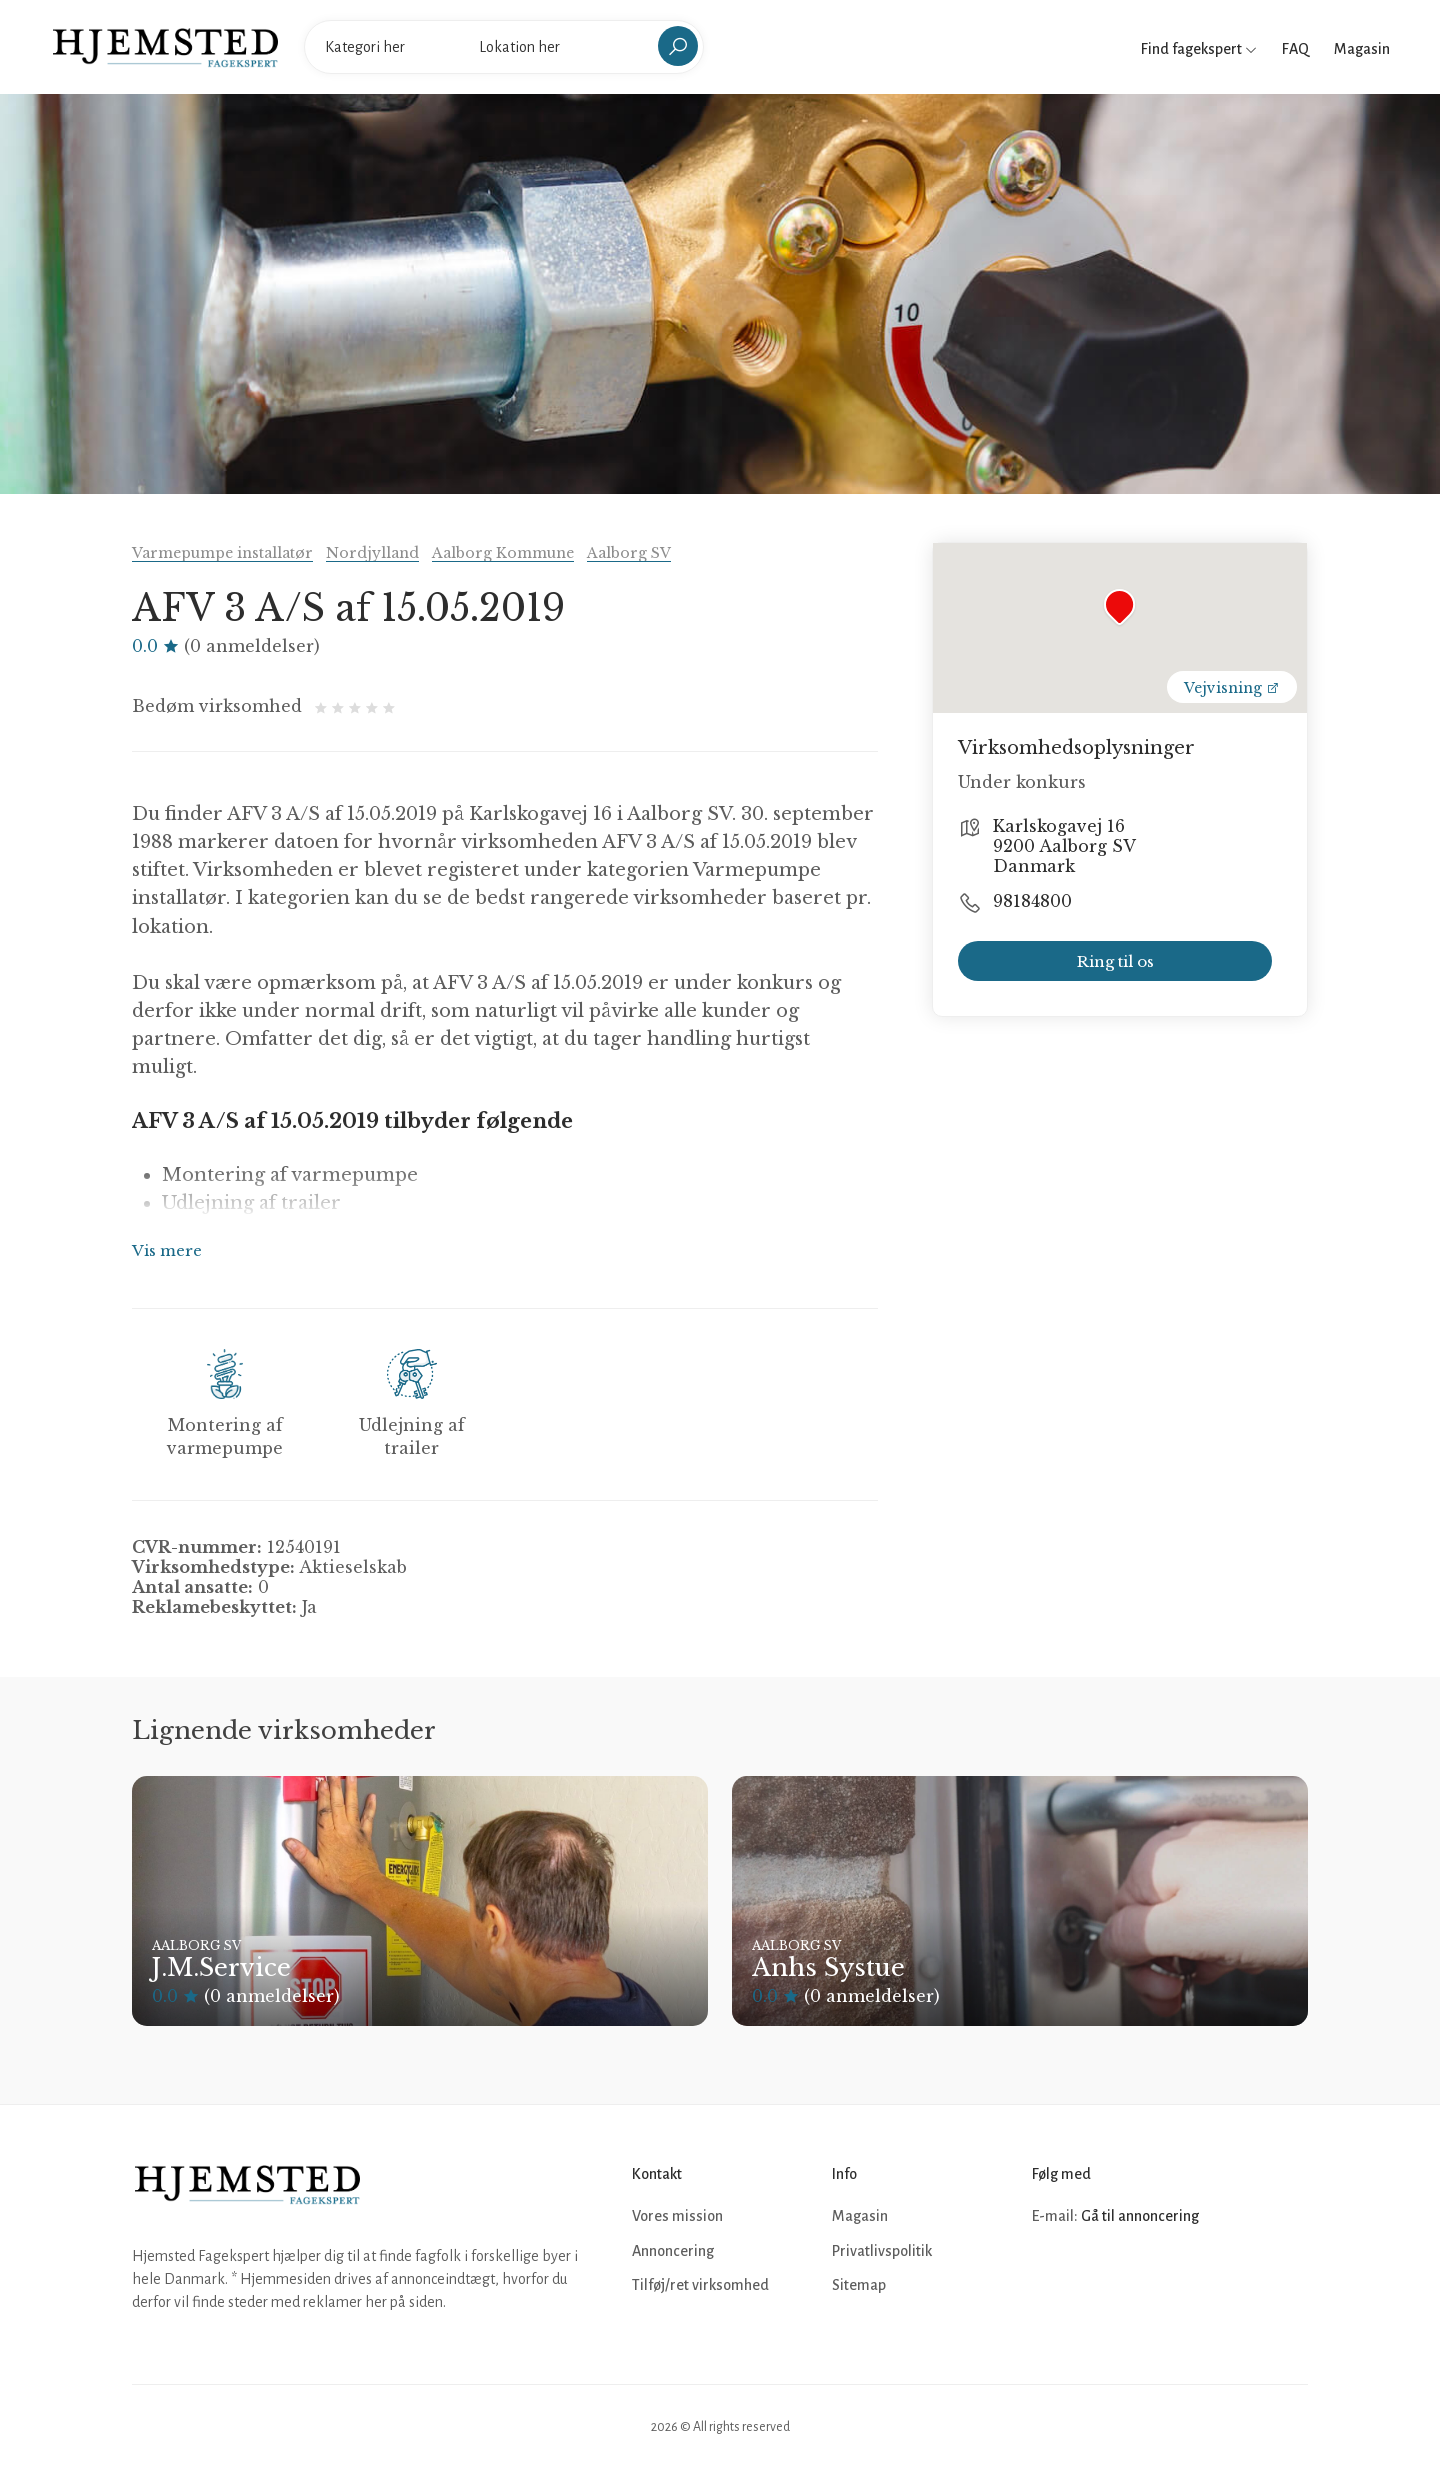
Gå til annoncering (1140, 2216)
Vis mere (167, 1250)
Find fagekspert (1199, 49)
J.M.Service (221, 1967)
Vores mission (677, 2216)
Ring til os (1115, 961)
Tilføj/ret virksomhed (700, 2285)
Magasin (1362, 49)
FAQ (1295, 49)
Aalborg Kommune (503, 553)
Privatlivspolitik (882, 2251)
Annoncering (673, 2251)
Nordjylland (372, 553)
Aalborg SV (629, 553)
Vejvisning (1232, 688)
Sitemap (859, 2285)
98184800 (1032, 901)
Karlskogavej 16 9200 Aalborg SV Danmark (1064, 846)
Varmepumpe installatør (222, 553)
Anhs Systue (828, 1967)
